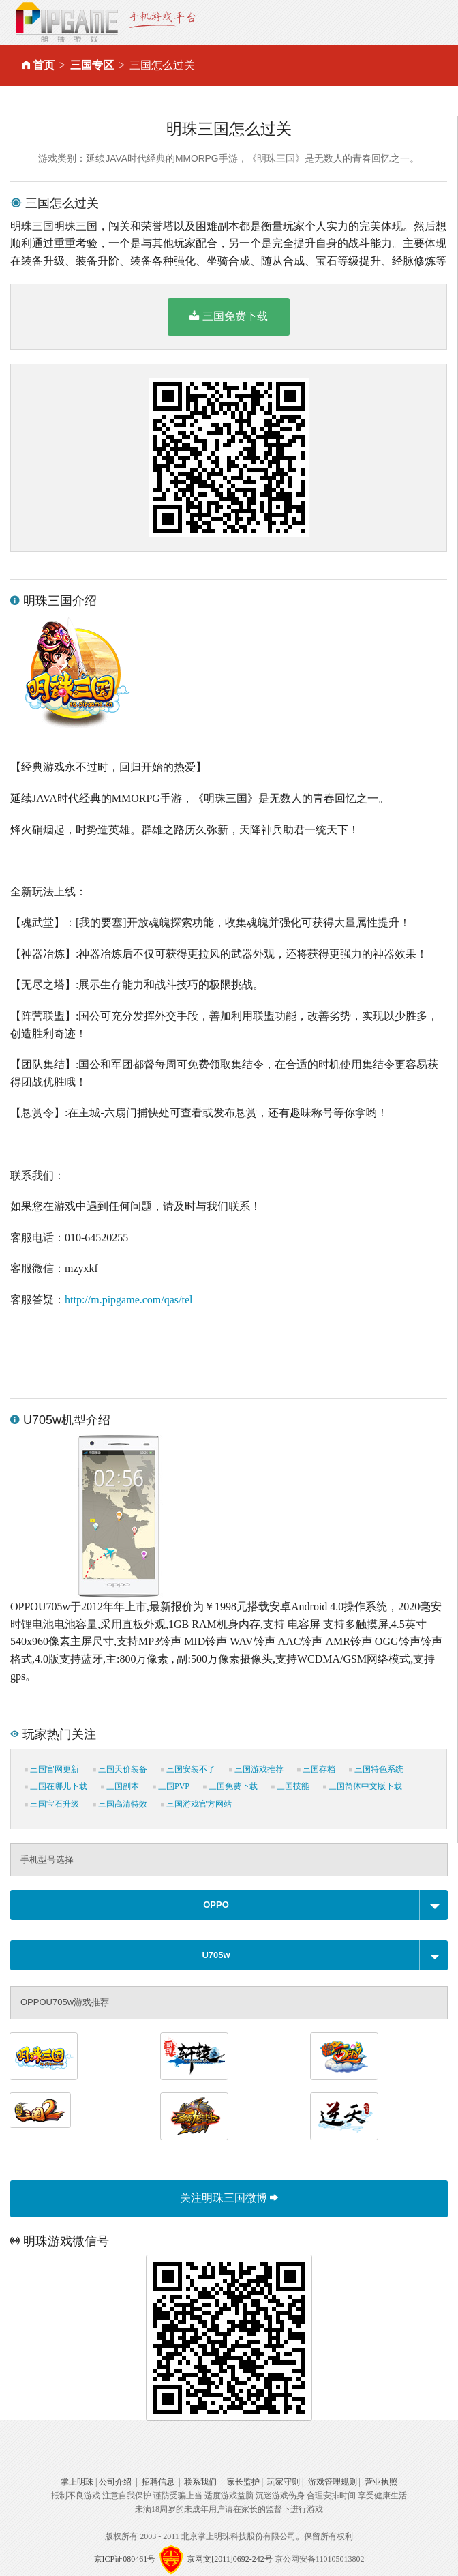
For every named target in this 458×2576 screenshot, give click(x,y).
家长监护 (243, 2482)
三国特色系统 (376, 1769)
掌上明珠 (77, 2482)
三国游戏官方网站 (196, 1804)
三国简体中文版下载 (362, 1786)
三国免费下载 (228, 316)
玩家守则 (283, 2482)
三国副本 (120, 1786)
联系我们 (200, 2482)
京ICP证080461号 (125, 2559)
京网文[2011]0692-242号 (230, 2559)
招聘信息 (158, 2482)
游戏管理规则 (332, 2482)
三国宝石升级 (52, 1804)
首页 (44, 65)
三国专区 (92, 65)
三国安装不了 (188, 1769)
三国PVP (171, 1786)
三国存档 (316, 1769)
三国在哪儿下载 (56, 1786)
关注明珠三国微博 (229, 2198)
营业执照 (381, 2482)
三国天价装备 (120, 1769)
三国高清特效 (120, 1804)
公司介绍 (115, 2482)
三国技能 (290, 1786)
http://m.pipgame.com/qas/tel (129, 1299)
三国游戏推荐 (256, 1769)
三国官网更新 (52, 1769)
